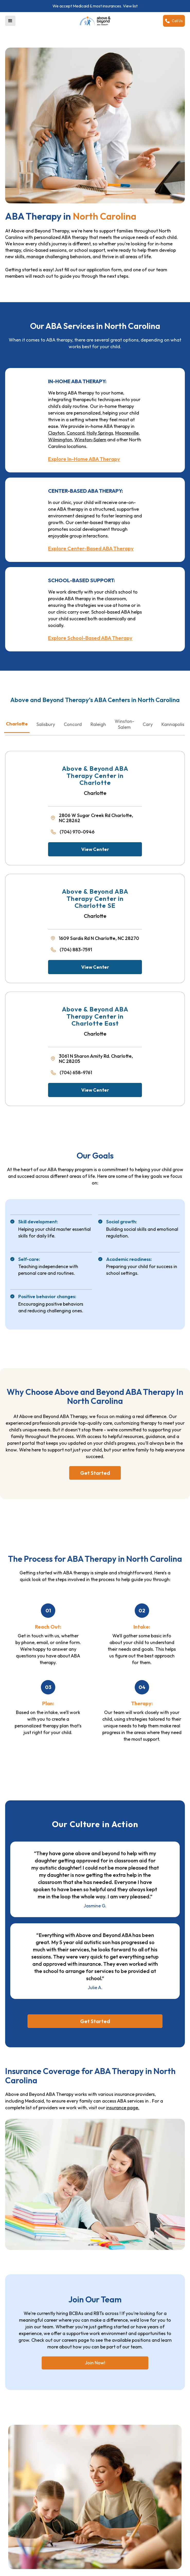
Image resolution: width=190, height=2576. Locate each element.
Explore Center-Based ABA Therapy (91, 548)
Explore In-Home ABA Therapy (84, 459)
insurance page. (122, 2108)
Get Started (95, 1473)
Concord (76, 433)
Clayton (56, 433)
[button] (10, 21)
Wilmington (60, 440)
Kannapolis (172, 724)
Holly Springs (100, 433)
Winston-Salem (90, 440)
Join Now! (95, 2363)
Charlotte (17, 724)
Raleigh (98, 724)
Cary (148, 724)
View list (130, 5)
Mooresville (127, 433)
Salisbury (46, 724)
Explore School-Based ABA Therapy (90, 638)
